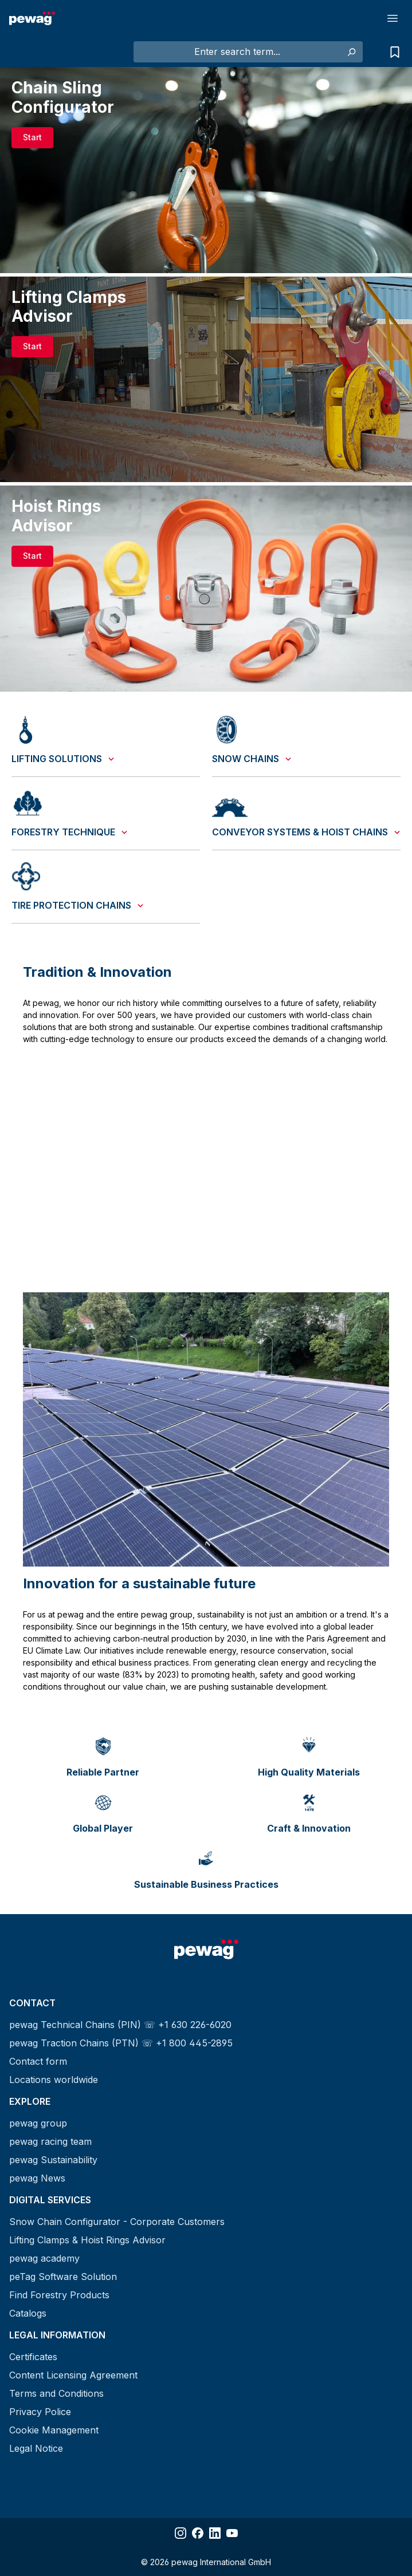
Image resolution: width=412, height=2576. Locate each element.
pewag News (37, 2178)
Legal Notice (36, 2448)
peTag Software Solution (63, 2276)
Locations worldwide (53, 2079)
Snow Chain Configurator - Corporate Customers (117, 2221)
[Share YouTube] (232, 2533)
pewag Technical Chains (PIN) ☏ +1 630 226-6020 (120, 2024)
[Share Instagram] (180, 2533)
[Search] (351, 51)
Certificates (33, 2356)
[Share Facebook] (197, 2533)
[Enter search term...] (237, 51)
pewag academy (44, 2258)
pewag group (38, 2123)
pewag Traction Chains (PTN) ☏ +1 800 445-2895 (121, 2043)
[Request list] (392, 52)
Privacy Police (40, 2411)
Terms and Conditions (56, 2393)
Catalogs (27, 2313)
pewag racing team (50, 2141)
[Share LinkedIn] (215, 2533)
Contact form (38, 2061)
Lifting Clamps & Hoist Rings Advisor (87, 2240)
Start (32, 137)
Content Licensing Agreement (73, 2375)
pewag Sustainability (53, 2159)
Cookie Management (54, 2430)
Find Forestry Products (59, 2295)
